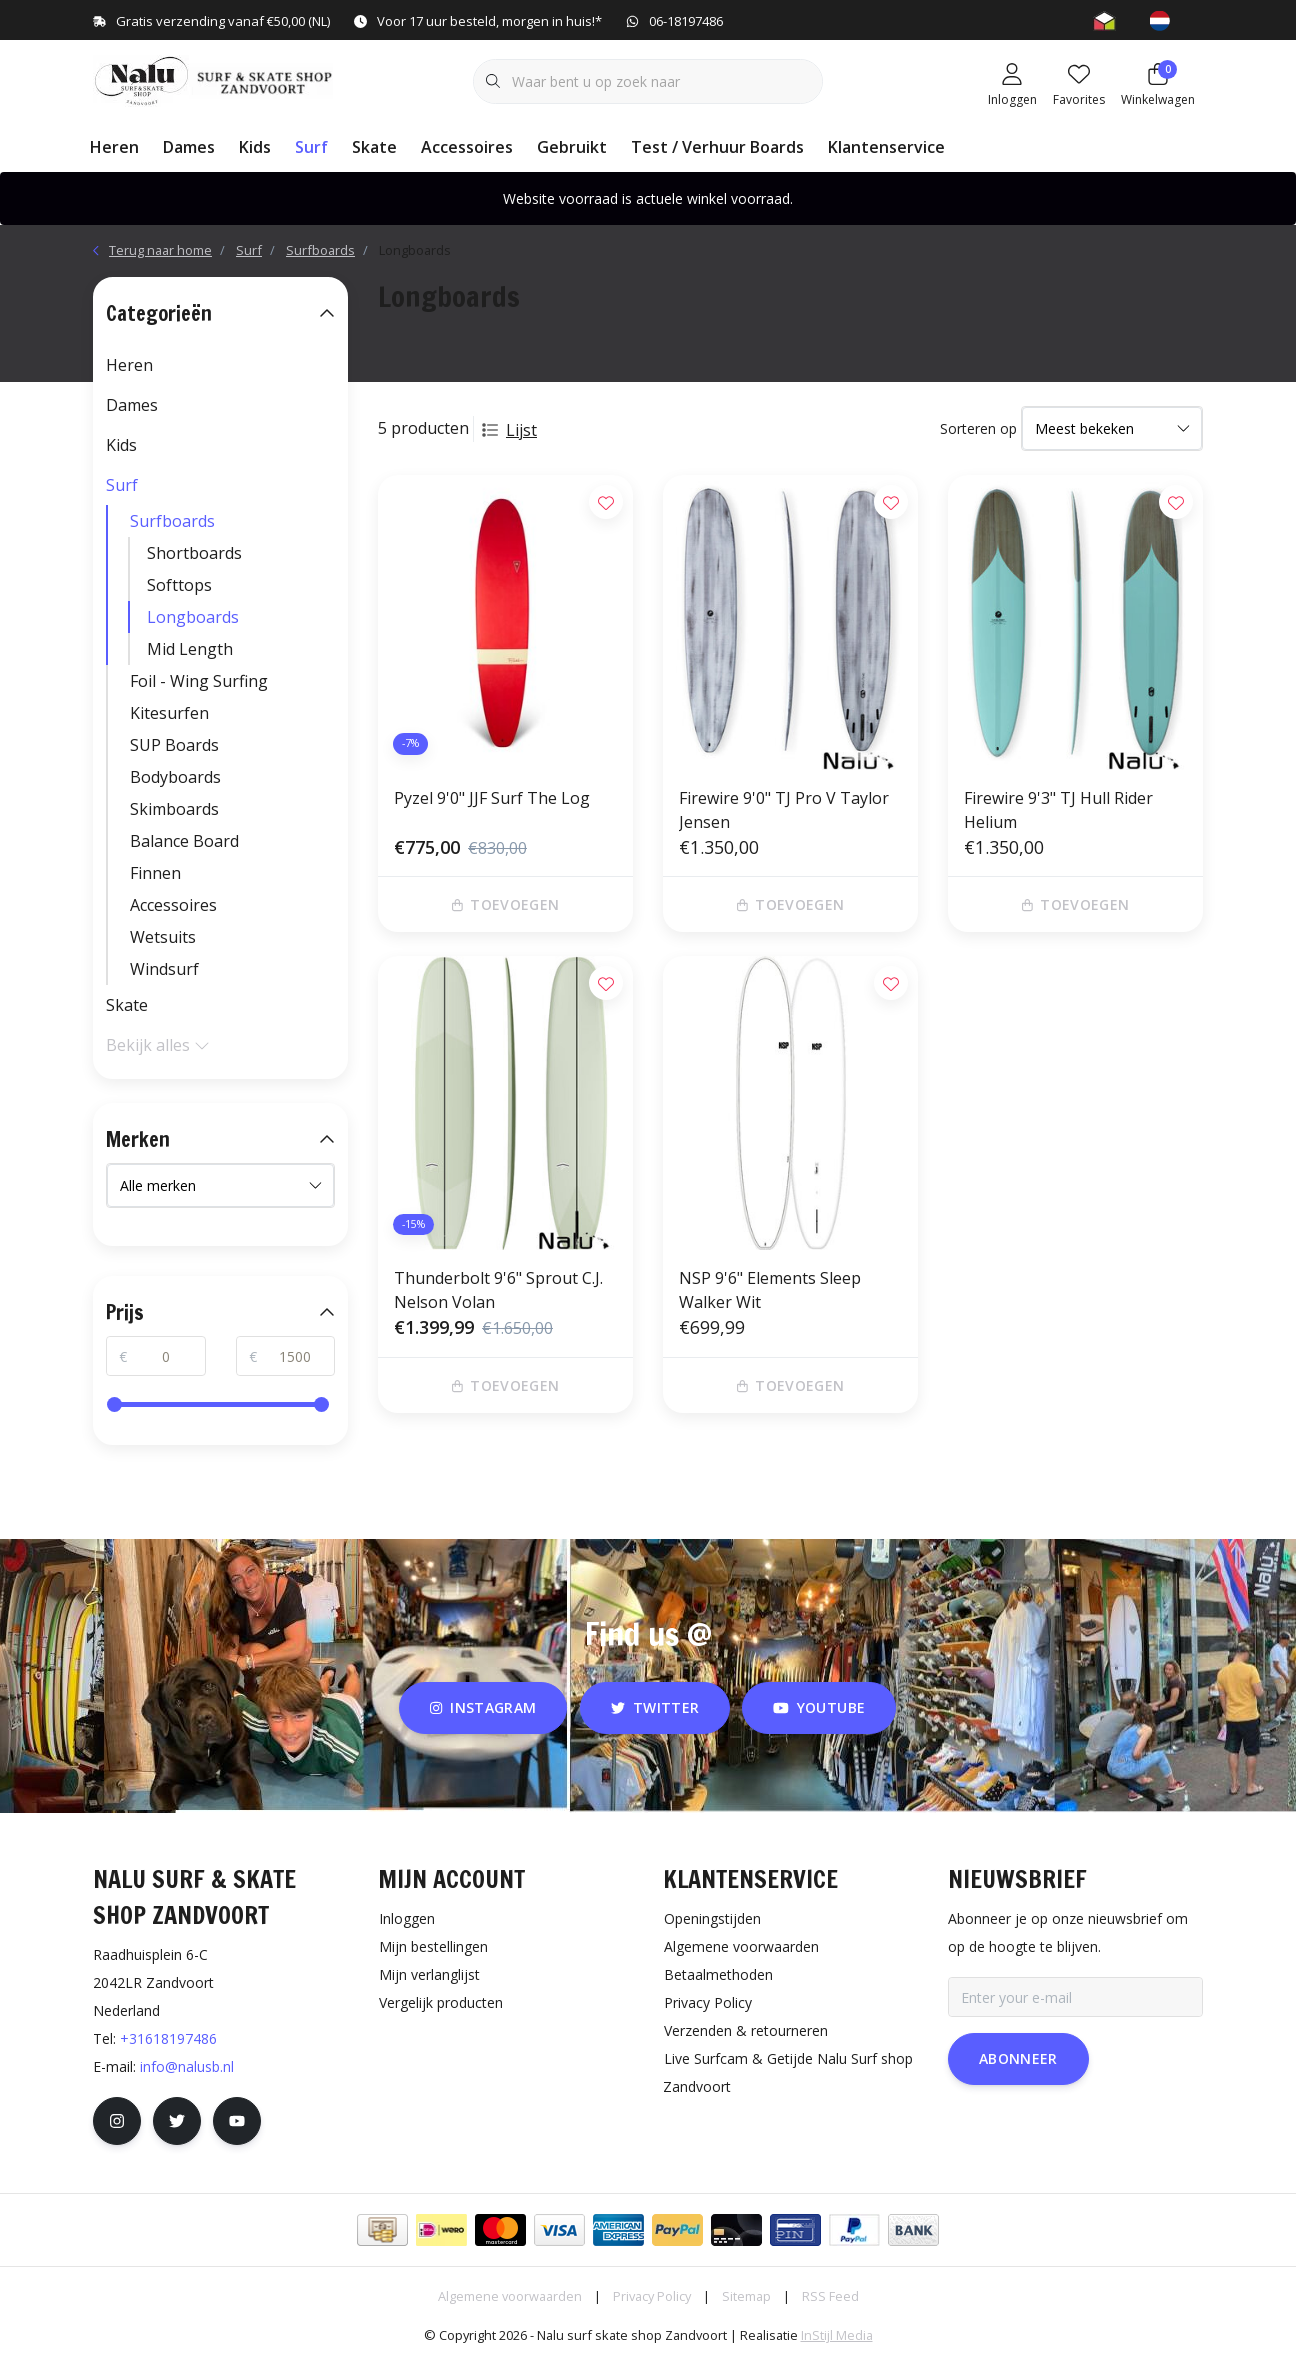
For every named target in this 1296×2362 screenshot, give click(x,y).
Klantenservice (886, 147)
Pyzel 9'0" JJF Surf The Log (492, 798)
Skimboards (174, 809)
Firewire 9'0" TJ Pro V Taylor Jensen (784, 810)
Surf (311, 147)
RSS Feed (830, 2296)
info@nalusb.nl (187, 2066)
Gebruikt (572, 147)
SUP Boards (174, 745)
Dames (189, 147)
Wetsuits (163, 937)
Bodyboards (175, 777)
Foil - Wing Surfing (199, 681)
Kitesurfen (169, 713)
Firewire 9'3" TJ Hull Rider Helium (1058, 810)
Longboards (415, 250)
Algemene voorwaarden (510, 2296)
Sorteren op (978, 428)
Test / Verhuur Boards (717, 147)
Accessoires (467, 147)
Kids (255, 147)
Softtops (179, 585)
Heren (114, 147)
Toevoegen (506, 904)
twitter (655, 1707)
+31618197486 (168, 2038)
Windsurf (164, 969)
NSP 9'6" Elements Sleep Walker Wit (770, 1290)
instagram (483, 1707)
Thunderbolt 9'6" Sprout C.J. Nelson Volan (498, 1290)
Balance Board (184, 841)
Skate (374, 147)
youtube (819, 1707)
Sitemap (746, 2296)
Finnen (155, 873)
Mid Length (190, 649)
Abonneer (1018, 2058)
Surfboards (172, 521)
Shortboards (194, 553)
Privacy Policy (652, 2296)
